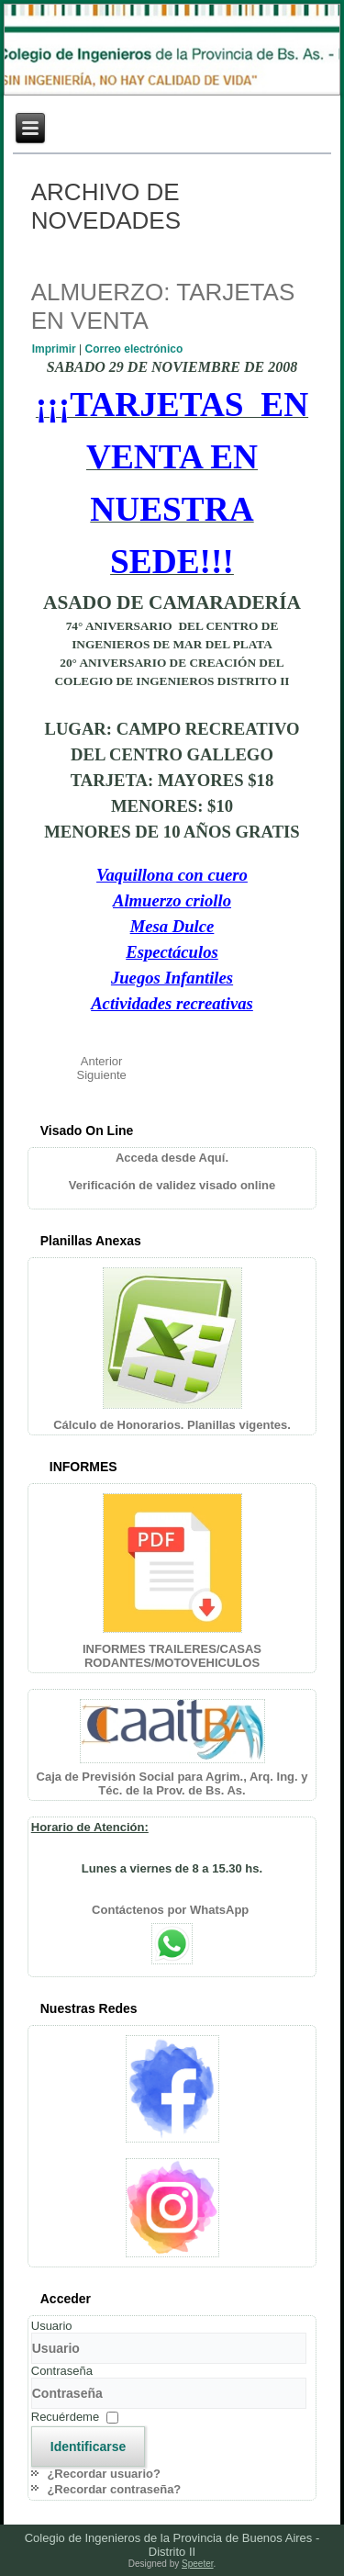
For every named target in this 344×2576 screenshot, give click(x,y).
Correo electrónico (134, 349)
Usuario (51, 2326)
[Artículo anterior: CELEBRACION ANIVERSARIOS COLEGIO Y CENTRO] (102, 1061)
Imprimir (55, 349)
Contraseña (62, 2371)
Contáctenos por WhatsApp (172, 1910)
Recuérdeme (65, 2417)
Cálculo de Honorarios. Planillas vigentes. (172, 1425)
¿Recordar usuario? (104, 2473)
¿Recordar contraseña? (114, 2489)
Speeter (197, 2564)
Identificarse (88, 2446)
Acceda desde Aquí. (172, 1157)
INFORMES (83, 1466)
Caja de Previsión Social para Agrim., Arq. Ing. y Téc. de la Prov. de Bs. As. (172, 1783)
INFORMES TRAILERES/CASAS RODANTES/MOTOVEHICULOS (172, 1656)
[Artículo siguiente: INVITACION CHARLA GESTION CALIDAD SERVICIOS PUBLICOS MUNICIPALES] (102, 1075)
